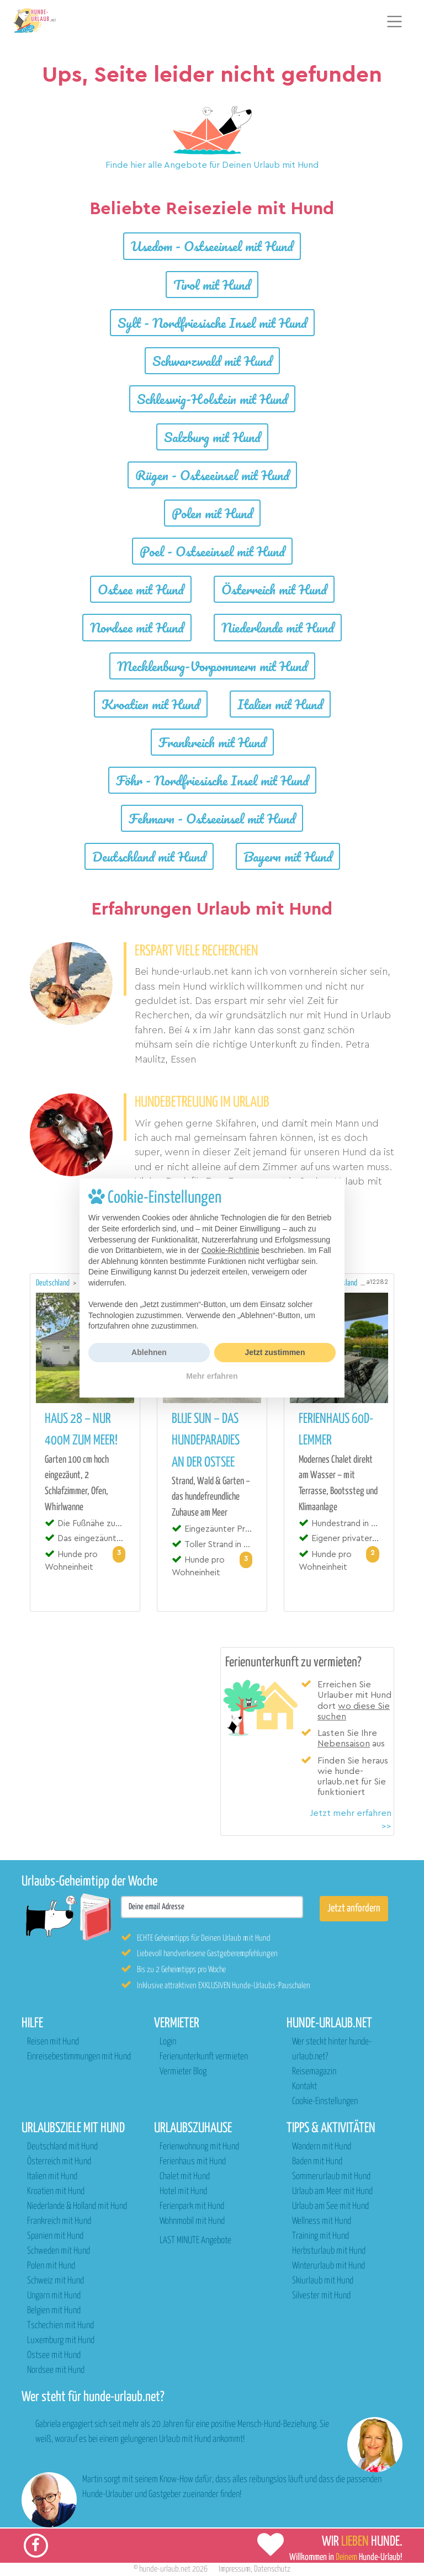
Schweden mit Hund (58, 2251)
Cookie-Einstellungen (325, 2101)
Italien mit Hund (280, 704)
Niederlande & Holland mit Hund (77, 2206)
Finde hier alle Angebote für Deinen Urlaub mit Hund (212, 165)
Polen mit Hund (212, 513)
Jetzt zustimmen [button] (275, 1352)
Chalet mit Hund (185, 2176)
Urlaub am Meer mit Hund (332, 2191)
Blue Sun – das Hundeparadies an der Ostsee (206, 1440)
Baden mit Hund (317, 2161)
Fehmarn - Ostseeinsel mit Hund (212, 818)
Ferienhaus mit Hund (193, 2161)
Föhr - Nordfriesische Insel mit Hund (212, 780)
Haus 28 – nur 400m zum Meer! (81, 1429)
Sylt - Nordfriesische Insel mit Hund (212, 322)
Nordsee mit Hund (137, 627)
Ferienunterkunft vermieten (204, 2057)
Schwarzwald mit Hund (212, 360)
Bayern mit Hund (287, 856)
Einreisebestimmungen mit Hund (79, 2057)
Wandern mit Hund (321, 2147)
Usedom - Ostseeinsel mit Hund (212, 246)
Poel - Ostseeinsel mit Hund (212, 551)
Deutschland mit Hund (149, 856)
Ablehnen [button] (149, 1352)
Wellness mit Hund (321, 2221)
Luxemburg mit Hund (60, 2340)
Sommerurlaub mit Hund (331, 2176)
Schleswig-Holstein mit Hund (212, 399)
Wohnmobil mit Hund (192, 2221)
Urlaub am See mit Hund (330, 2206)
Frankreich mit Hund (212, 742)
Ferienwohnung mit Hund (199, 2147)
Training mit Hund (320, 2236)
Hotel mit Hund (183, 2191)
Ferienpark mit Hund (192, 2206)
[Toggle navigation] (395, 21)
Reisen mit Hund (53, 2042)
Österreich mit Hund (274, 589)
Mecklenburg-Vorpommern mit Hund (212, 666)
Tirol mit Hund (212, 284)
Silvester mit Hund (321, 2296)
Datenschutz (272, 2569)
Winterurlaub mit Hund (328, 2266)
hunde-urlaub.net (164, 2569)
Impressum (235, 2569)
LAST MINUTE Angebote (195, 2240)
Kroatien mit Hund (151, 704)
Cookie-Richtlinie (230, 1250)
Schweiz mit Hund (55, 2281)
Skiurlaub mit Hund (322, 2281)
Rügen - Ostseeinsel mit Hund (212, 475)
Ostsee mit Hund (141, 589)
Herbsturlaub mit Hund (328, 2251)
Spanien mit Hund (55, 2236)
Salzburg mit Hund (212, 437)
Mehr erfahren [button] (211, 1376)
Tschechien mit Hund (60, 2325)
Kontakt (304, 2086)
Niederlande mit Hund (277, 627)
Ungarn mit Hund (54, 2296)
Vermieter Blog (183, 2071)
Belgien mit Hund (54, 2310)
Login (168, 2042)
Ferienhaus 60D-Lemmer (336, 1429)
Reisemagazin (314, 2071)
